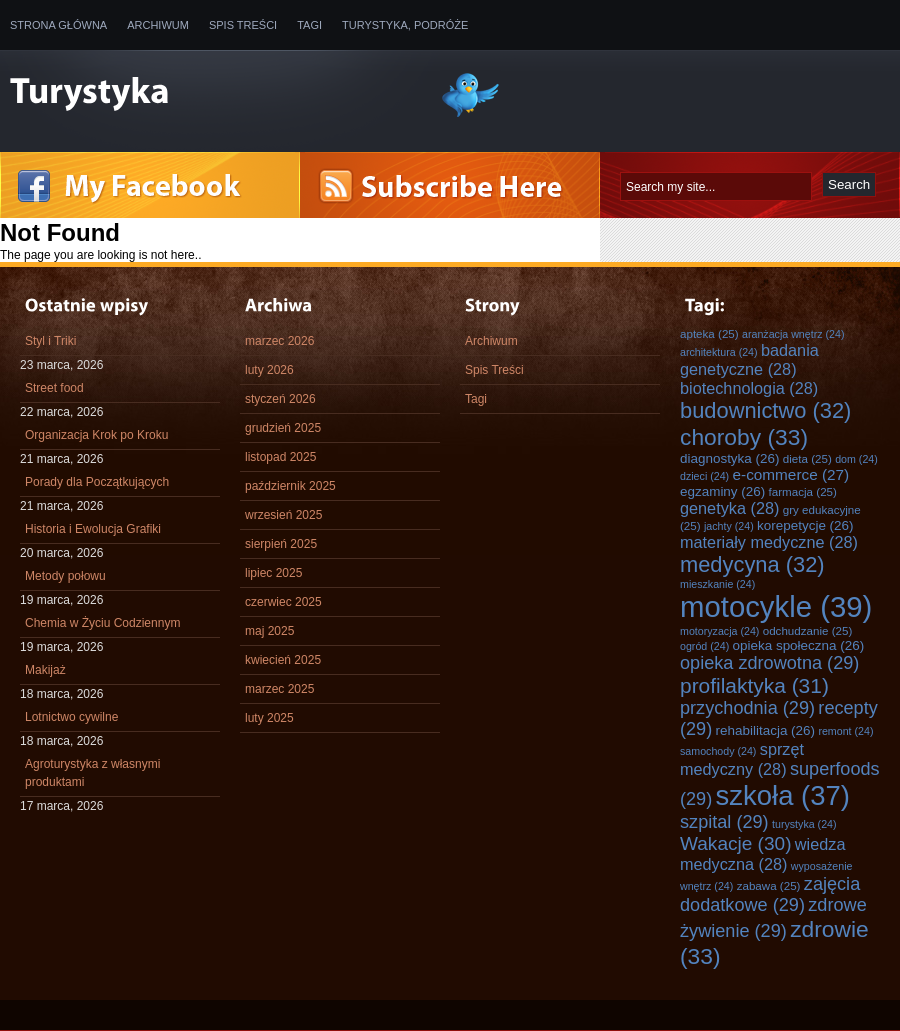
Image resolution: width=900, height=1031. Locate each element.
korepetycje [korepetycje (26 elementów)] (805, 525)
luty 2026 (269, 370)
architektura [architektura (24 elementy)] (719, 352)
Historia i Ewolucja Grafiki (93, 529)
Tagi (309, 25)
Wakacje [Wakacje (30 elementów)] (736, 843)
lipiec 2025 (273, 573)
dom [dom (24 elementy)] (856, 459)
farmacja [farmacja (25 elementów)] (803, 491)
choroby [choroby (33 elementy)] (744, 437)
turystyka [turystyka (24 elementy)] (804, 824)
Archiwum (158, 25)
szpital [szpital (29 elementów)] (724, 822)
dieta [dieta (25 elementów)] (807, 458)
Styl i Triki (50, 341)
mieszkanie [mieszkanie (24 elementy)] (717, 584)
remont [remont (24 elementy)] (845, 731)
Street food (54, 388)
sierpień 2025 (281, 544)
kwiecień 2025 (283, 660)
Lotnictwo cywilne (71, 717)
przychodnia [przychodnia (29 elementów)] (747, 708)
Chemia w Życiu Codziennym (102, 623)
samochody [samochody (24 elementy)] (718, 751)
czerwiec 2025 (283, 602)
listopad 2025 (280, 457)
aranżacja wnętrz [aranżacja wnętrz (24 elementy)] (793, 334)
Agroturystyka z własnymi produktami (92, 773)
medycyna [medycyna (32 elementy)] (752, 564)
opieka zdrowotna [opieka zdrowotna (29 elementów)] (769, 663)
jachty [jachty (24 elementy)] (729, 526)
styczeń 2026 (280, 399)
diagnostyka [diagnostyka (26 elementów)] (729, 458)
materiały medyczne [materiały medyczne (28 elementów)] (769, 542)
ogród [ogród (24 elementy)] (704, 646)
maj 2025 (269, 631)
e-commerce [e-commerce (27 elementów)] (791, 474)
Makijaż (45, 670)
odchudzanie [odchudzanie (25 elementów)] (808, 630)
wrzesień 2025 (283, 515)
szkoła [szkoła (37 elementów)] (783, 795)
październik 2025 (290, 486)
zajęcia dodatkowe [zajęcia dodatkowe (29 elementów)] (770, 894)
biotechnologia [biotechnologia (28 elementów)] (749, 388)
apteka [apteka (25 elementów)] (709, 333)
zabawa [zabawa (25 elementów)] (769, 885)
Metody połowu (65, 576)
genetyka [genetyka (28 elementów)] (729, 508)
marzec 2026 (279, 341)
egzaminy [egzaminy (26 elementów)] (722, 491)
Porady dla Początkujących (97, 482)
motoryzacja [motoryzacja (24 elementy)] (719, 631)
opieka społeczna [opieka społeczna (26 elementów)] (799, 645)
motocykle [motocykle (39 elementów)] (776, 606)
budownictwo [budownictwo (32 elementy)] (765, 410)
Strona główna (58, 25)
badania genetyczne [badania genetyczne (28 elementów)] (749, 359)
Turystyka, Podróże (405, 25)
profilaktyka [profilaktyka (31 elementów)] (754, 685)
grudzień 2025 (283, 428)
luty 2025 (269, 718)
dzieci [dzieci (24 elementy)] (704, 476)
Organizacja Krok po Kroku (96, 435)
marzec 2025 (279, 689)
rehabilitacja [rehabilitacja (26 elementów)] (765, 730)
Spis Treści (243, 25)
